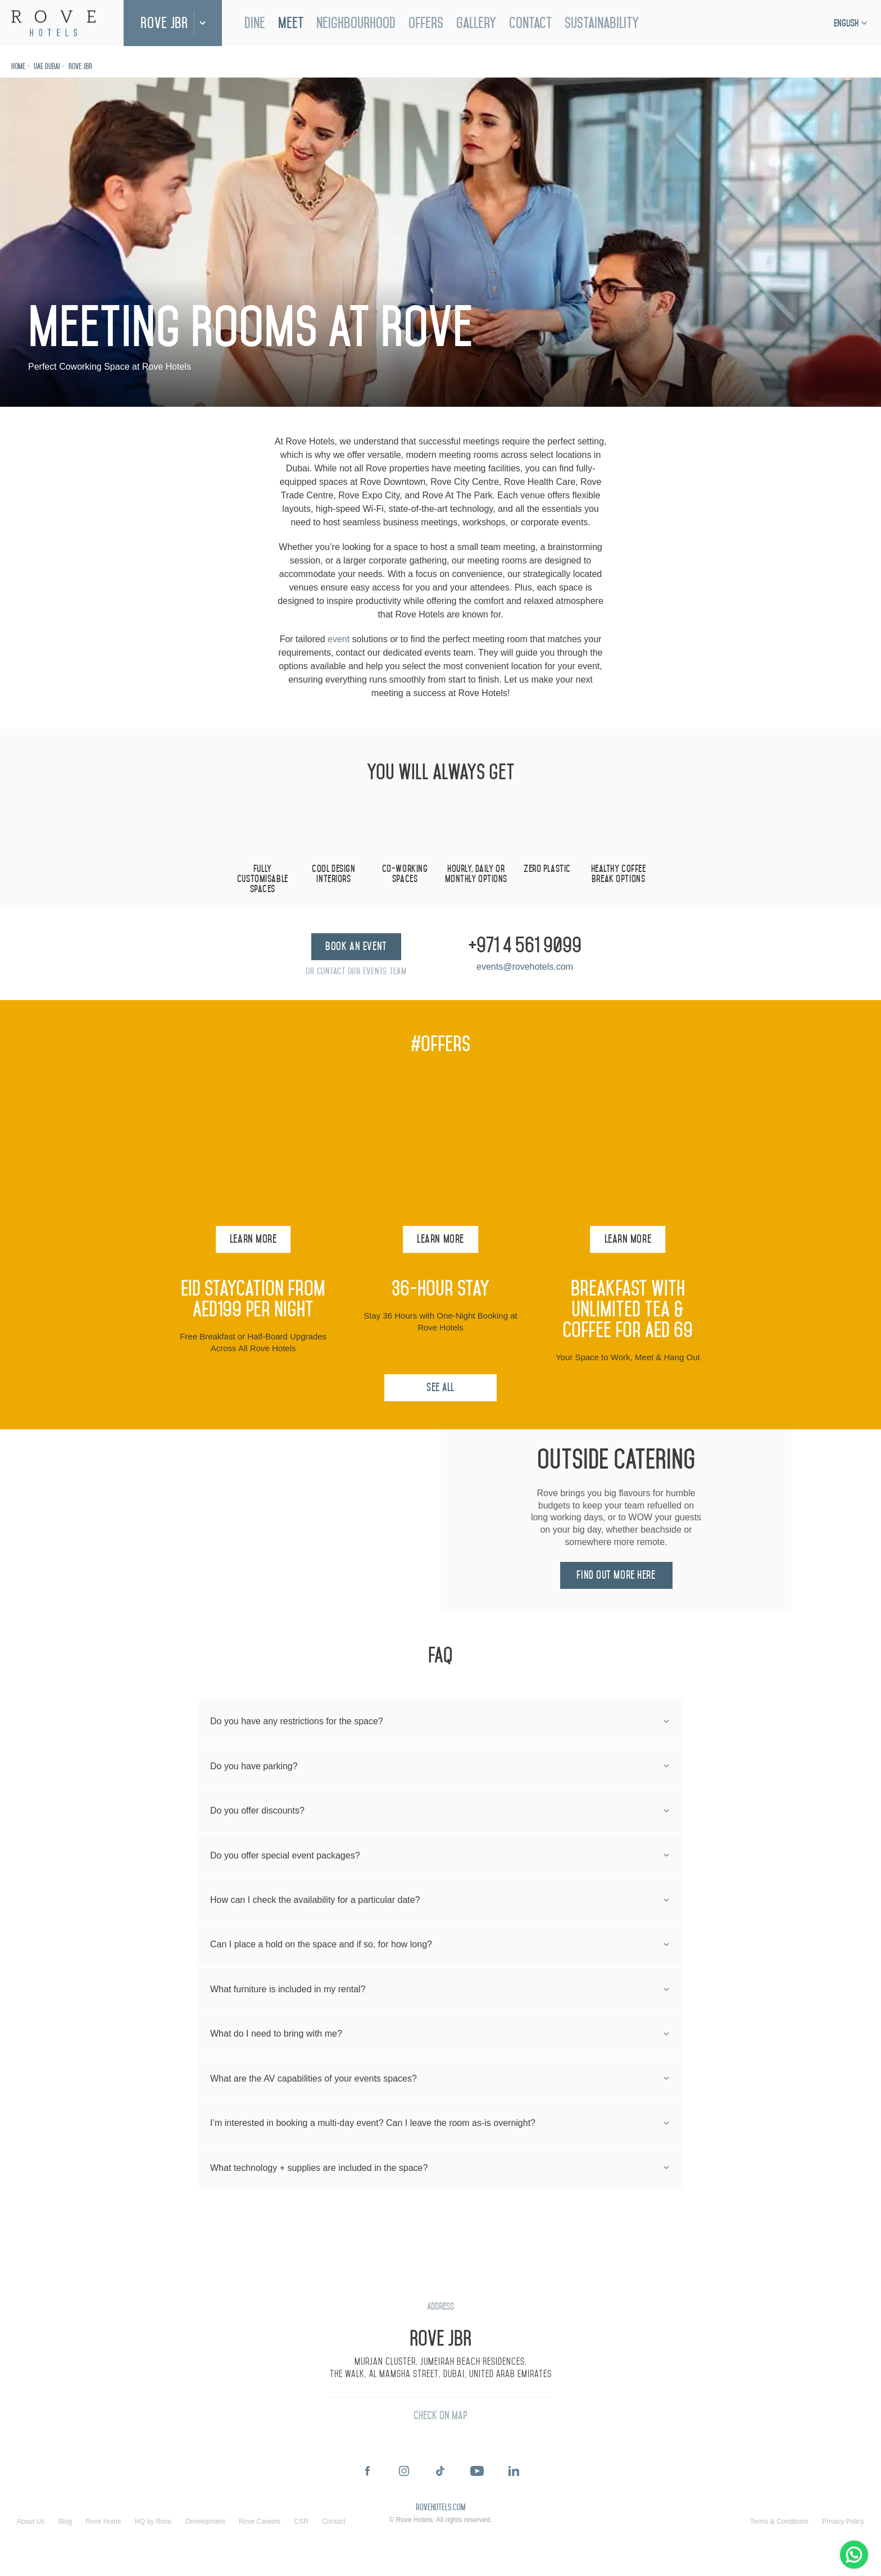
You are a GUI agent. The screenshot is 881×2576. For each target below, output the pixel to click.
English (846, 23)
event (338, 639)
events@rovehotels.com (524, 966)
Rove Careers (259, 2521)
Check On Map (440, 2415)
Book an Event (356, 946)
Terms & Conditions (779, 2521)
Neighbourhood (356, 23)
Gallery (476, 23)
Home (18, 66)
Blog (65, 2521)
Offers (425, 23)
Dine (254, 23)
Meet (290, 23)
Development (205, 2521)
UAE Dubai (47, 66)
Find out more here (615, 1575)
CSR (301, 2521)
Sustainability (602, 23)
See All (440, 1387)
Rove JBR (164, 23)
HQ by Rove (153, 2521)
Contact (530, 23)
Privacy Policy (843, 2521)
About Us (30, 2521)
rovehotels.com (440, 2508)
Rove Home (103, 2521)
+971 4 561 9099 (525, 945)
